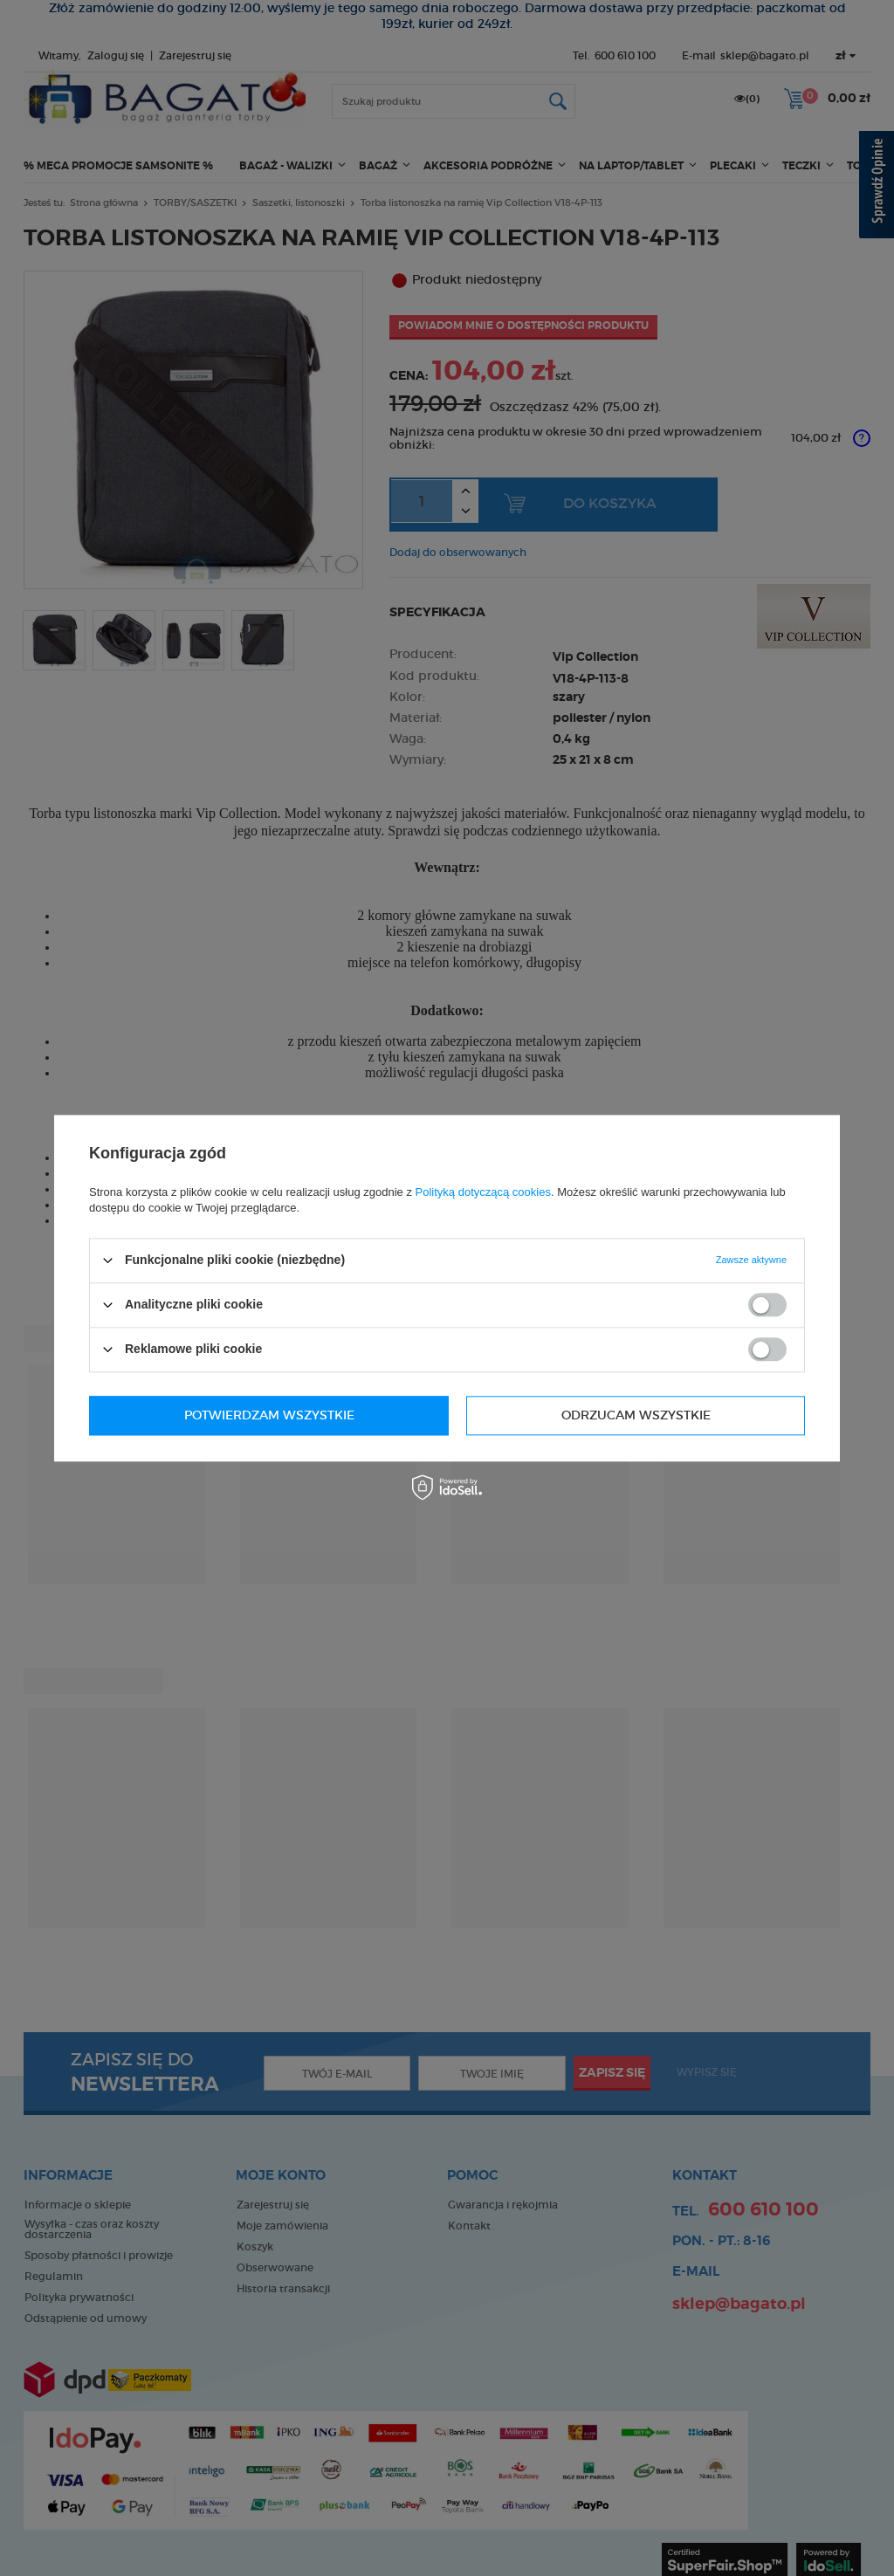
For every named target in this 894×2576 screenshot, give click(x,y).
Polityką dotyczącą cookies (483, 1192)
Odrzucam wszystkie (259, 1415)
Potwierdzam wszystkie (625, 1415)
